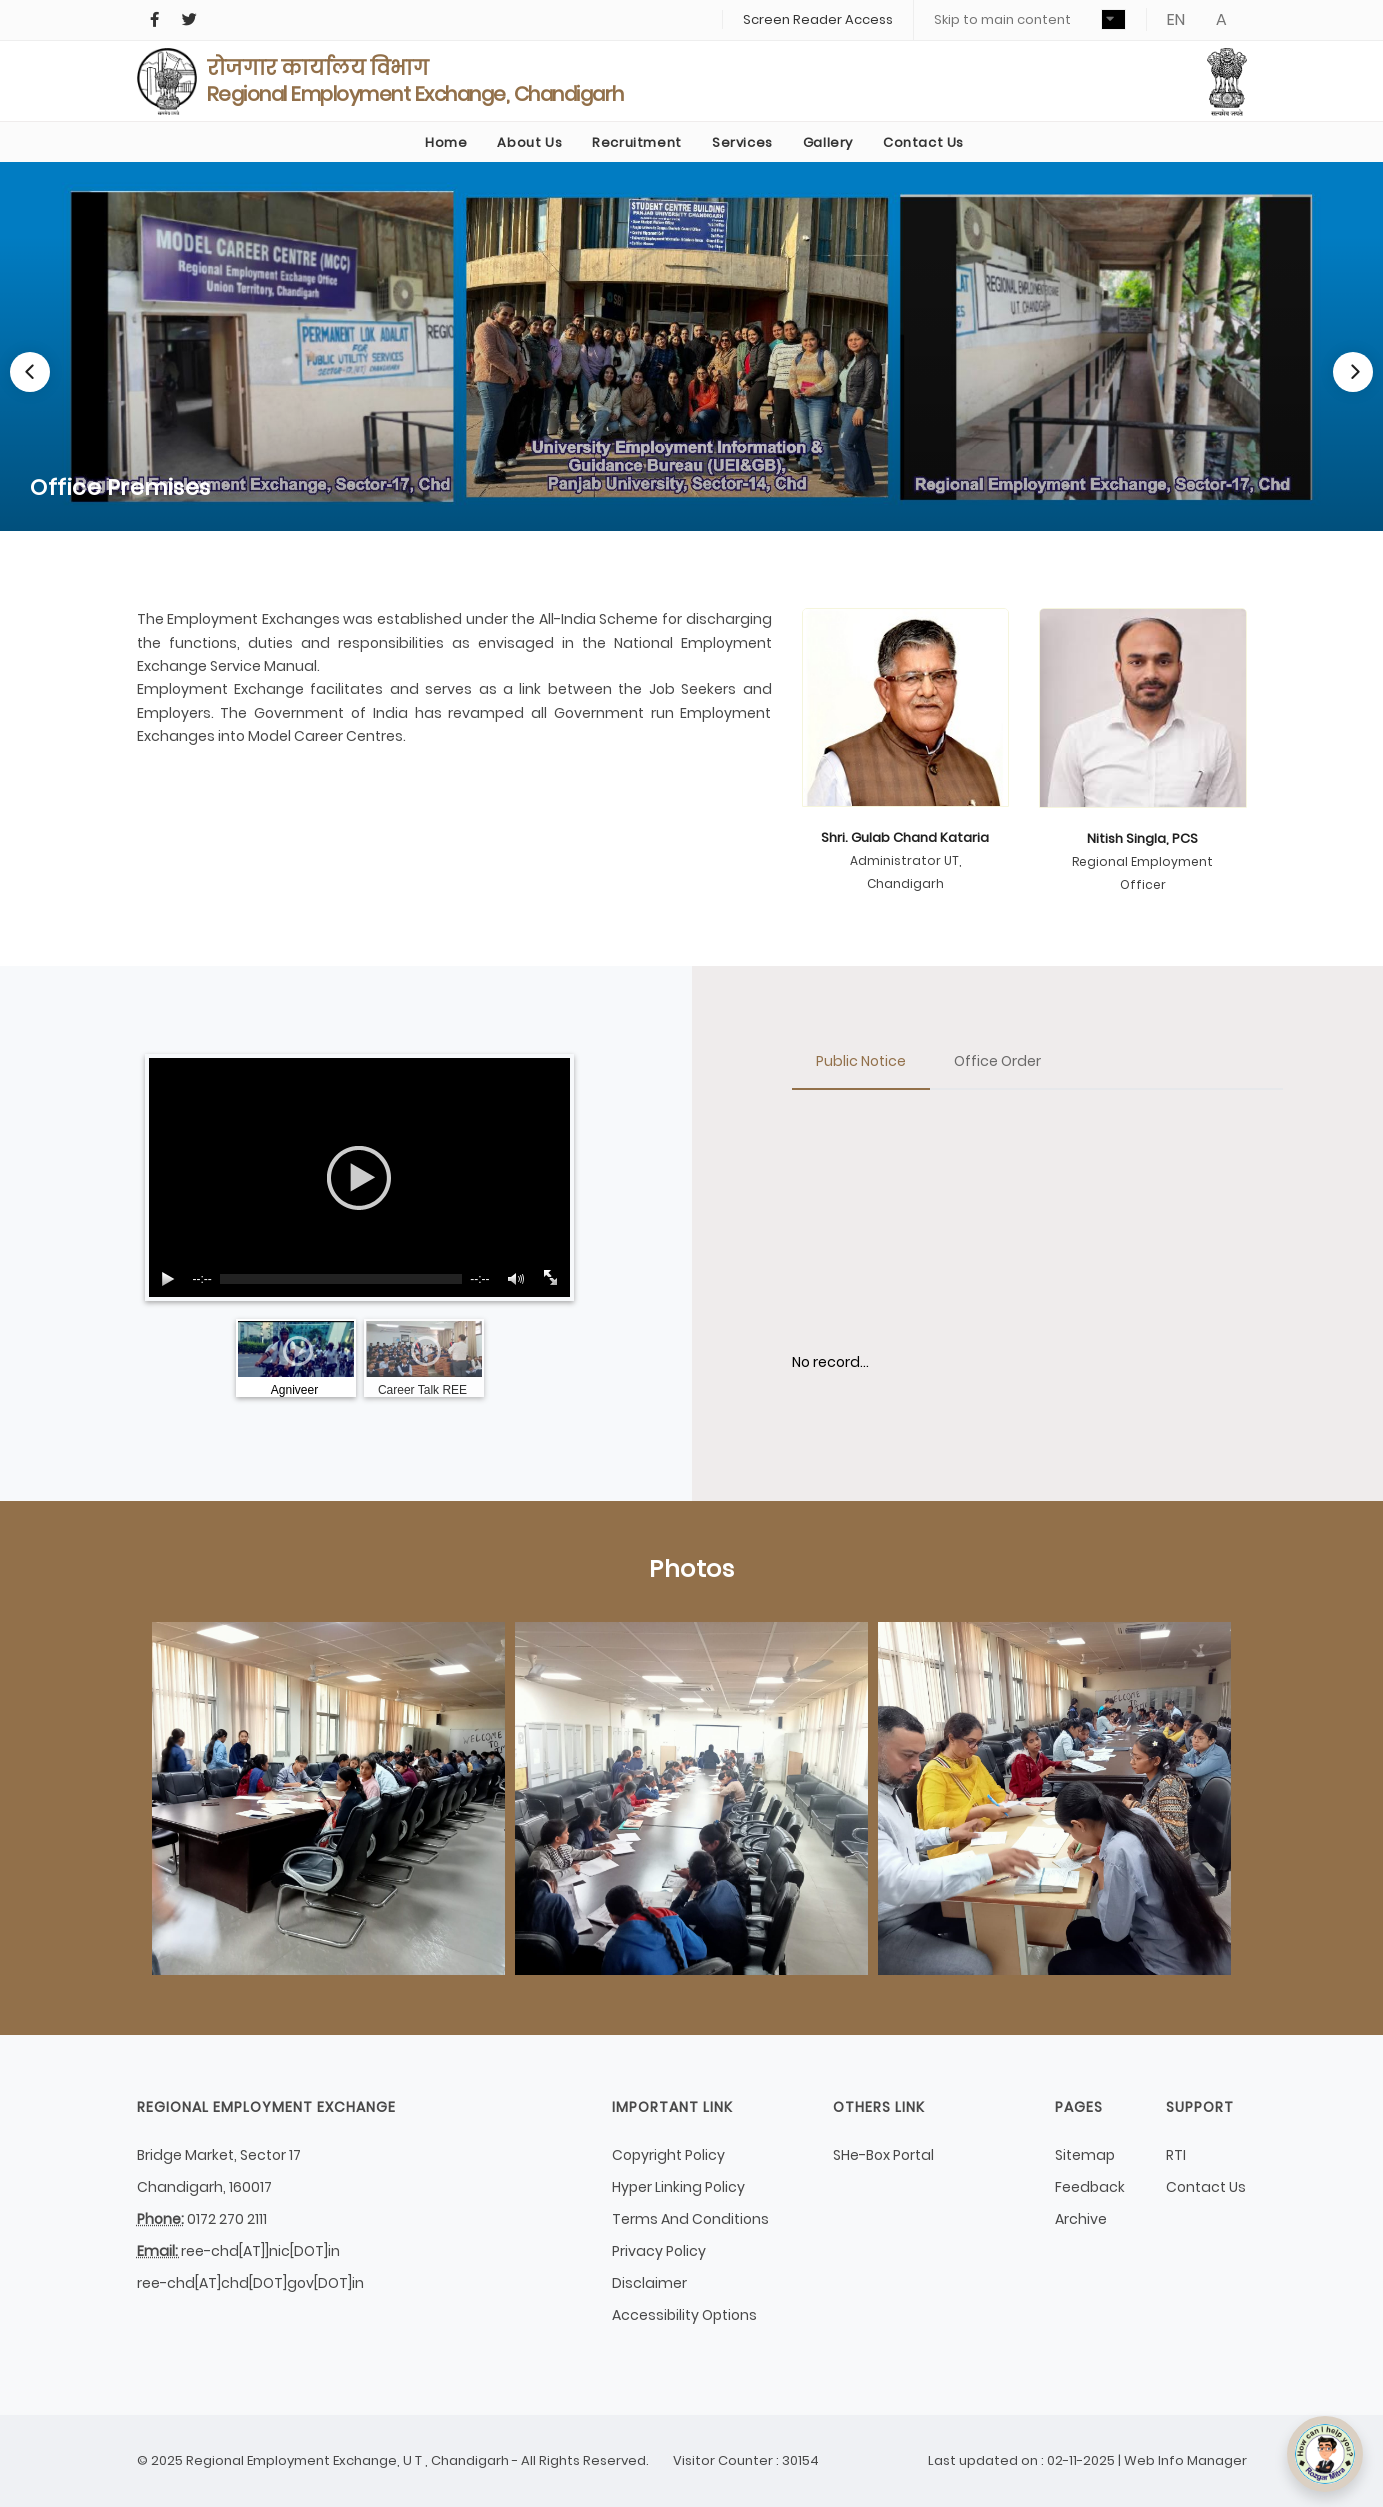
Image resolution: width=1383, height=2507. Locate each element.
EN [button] (1176, 19)
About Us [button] (529, 142)
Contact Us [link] (923, 142)
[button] (1113, 19)
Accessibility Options (684, 2315)
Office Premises (120, 487)
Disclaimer (649, 2283)
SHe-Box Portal (883, 2155)
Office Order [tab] (997, 1061)
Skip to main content (1002, 19)
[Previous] (30, 372)
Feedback (1090, 2187)
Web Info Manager (1185, 2460)
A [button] (1221, 19)
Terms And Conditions (690, 2219)
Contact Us (1206, 2187)
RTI (1176, 2155)
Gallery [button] (828, 142)
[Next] (1353, 372)
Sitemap (1085, 2155)
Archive (1081, 2219)
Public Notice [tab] (861, 1061)
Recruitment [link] (637, 142)
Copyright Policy (668, 2155)
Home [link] (446, 142)
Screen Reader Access (818, 19)
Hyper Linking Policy (678, 2187)
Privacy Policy (659, 2251)
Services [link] (742, 142)
